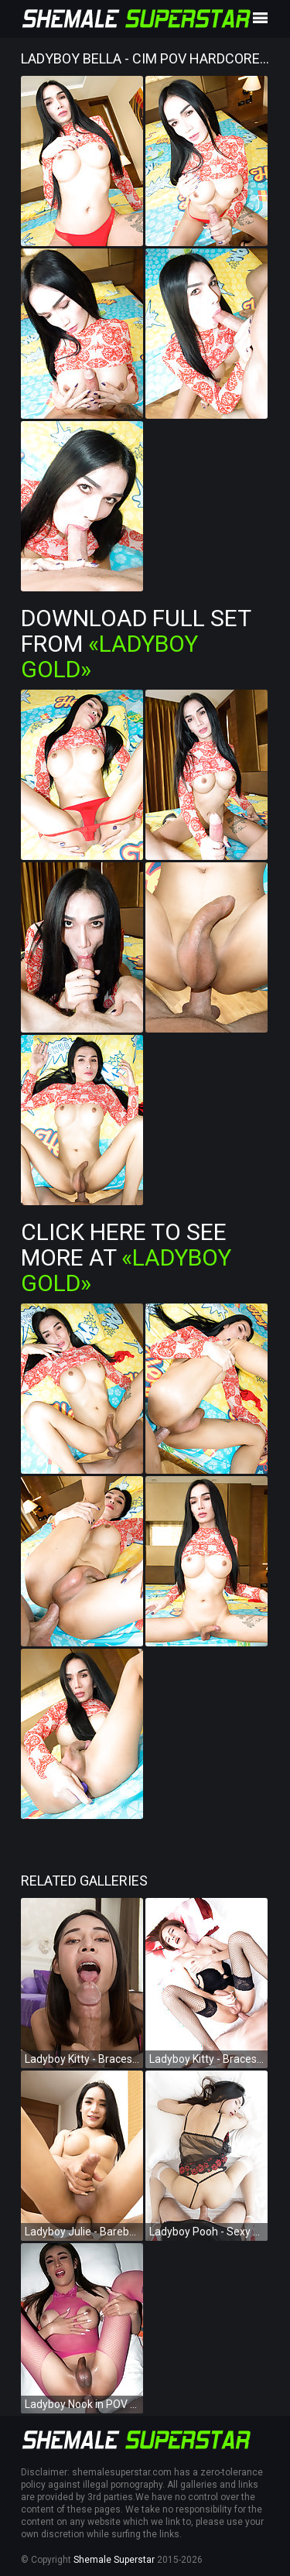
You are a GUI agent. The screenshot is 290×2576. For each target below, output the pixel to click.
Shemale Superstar (114, 2559)
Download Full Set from (136, 644)
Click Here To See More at (126, 1257)
